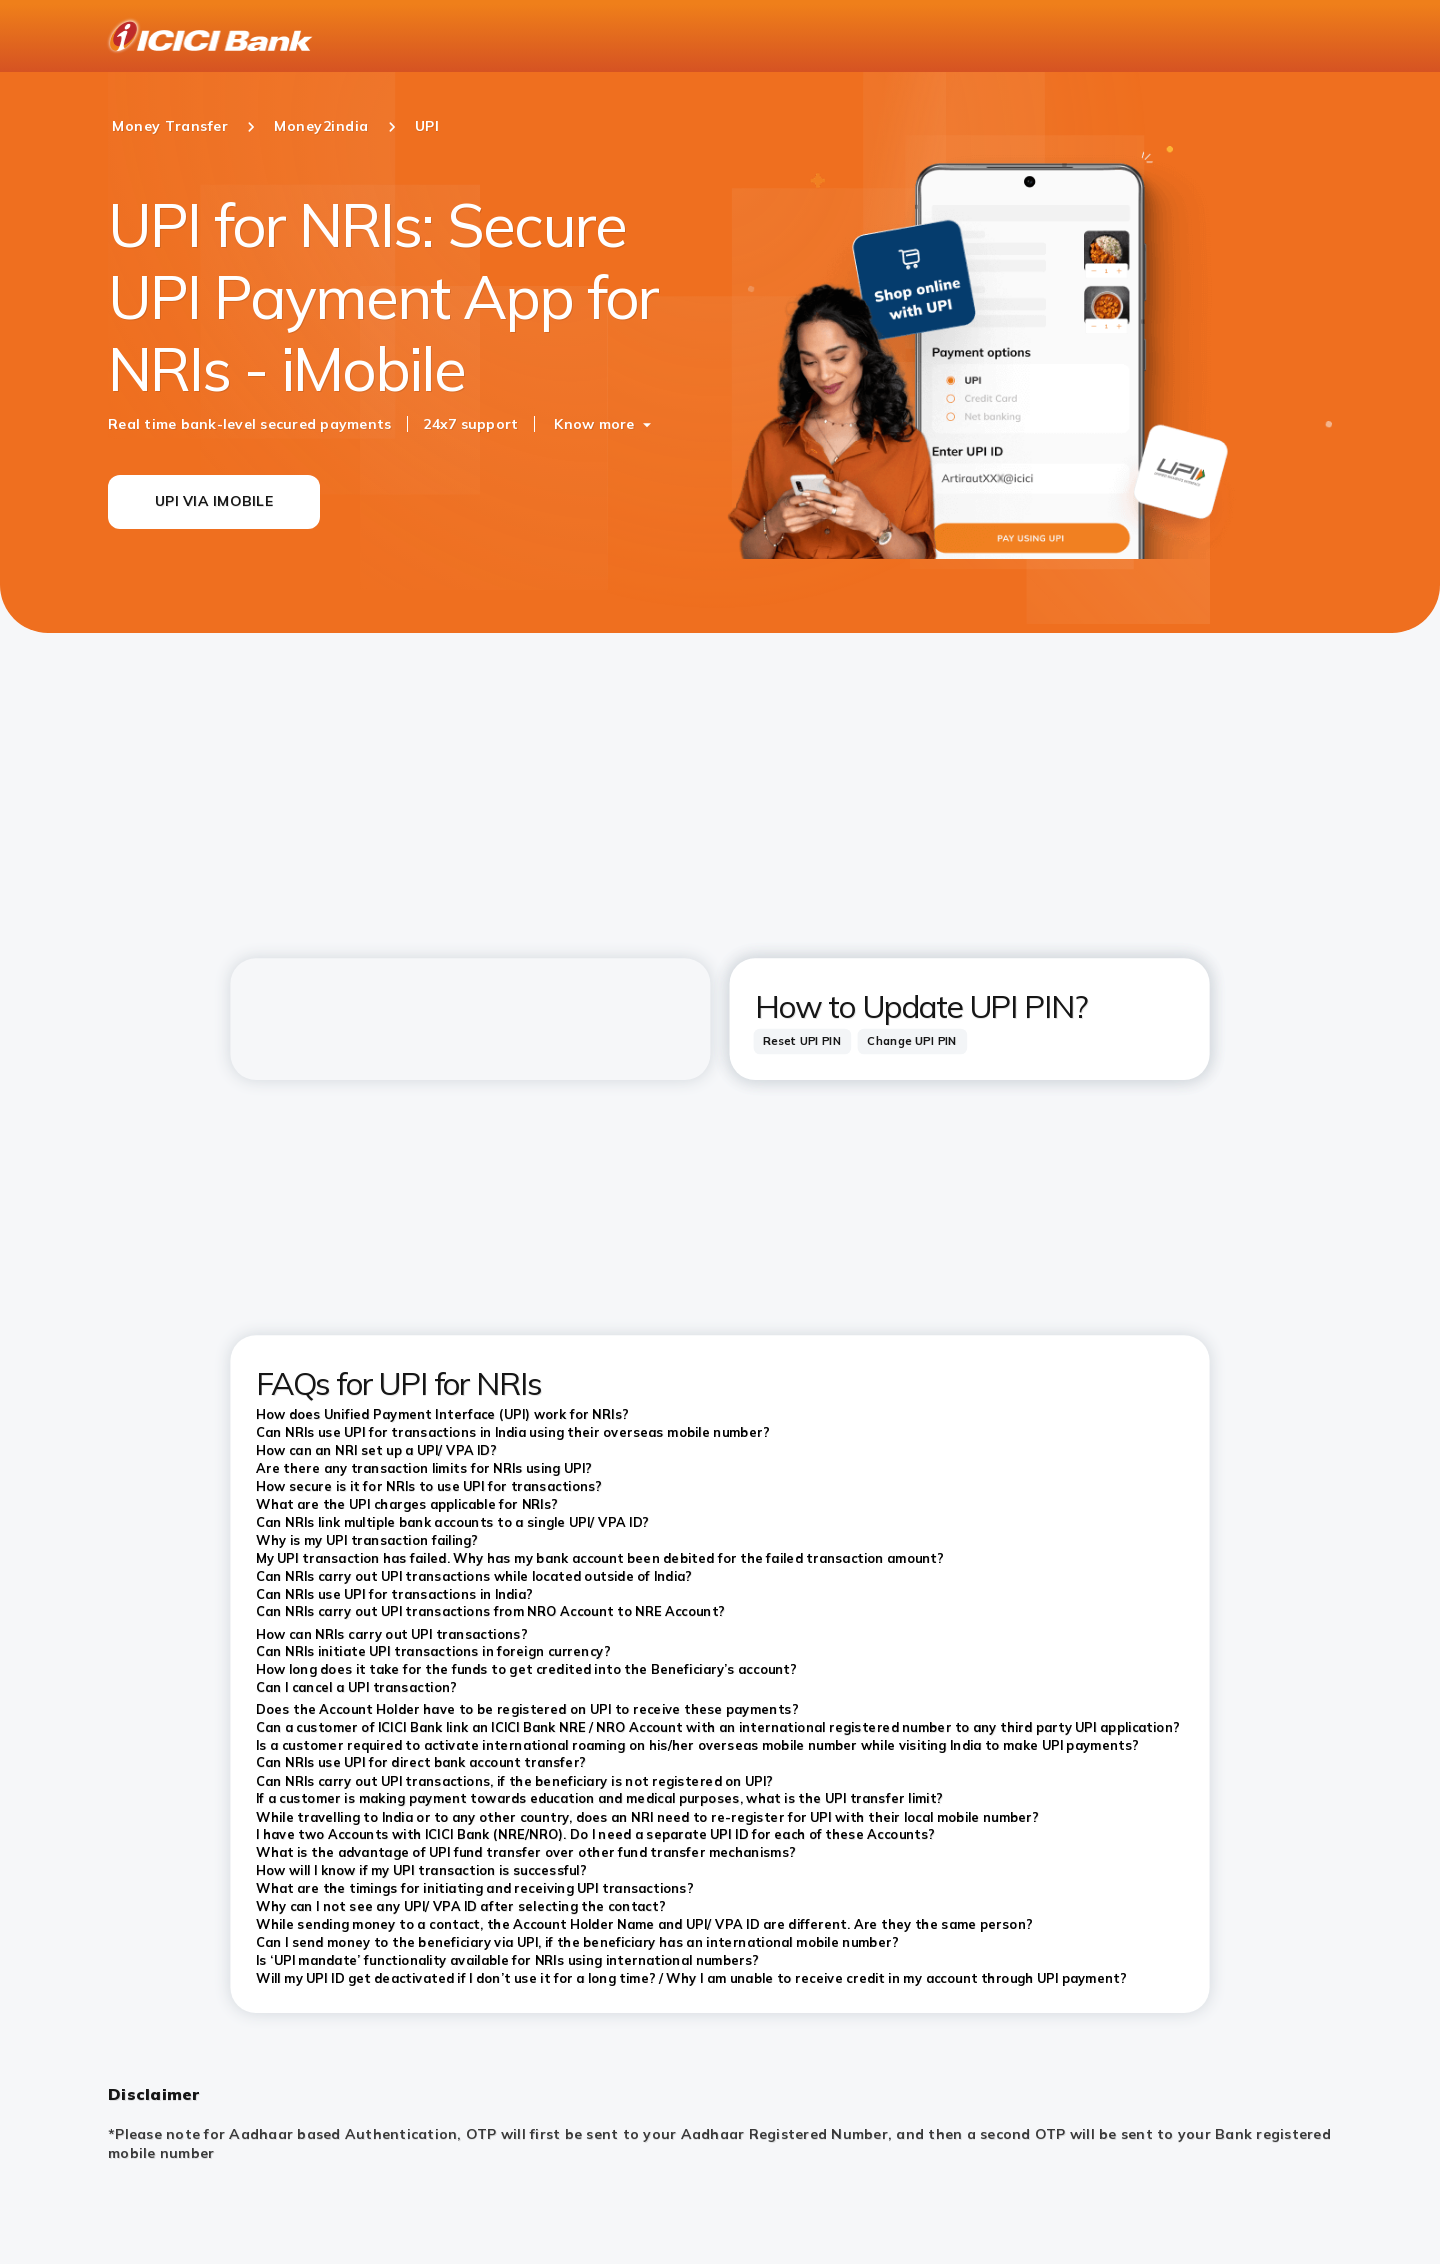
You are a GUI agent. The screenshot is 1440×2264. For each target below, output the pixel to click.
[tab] (803, 1041)
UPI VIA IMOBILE (214, 501)
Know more (594, 424)
